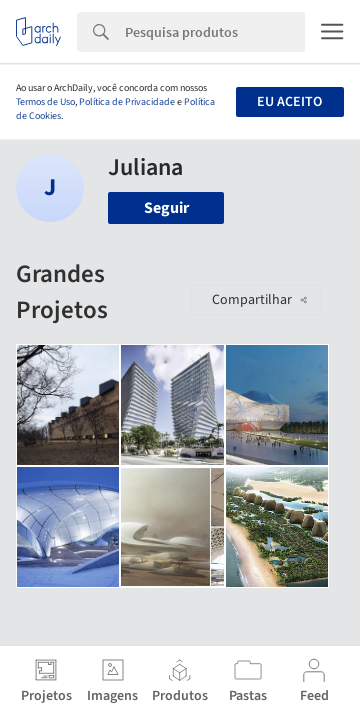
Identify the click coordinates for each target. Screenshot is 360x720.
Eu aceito (289, 102)
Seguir (166, 208)
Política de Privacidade (127, 102)
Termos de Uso (45, 102)
